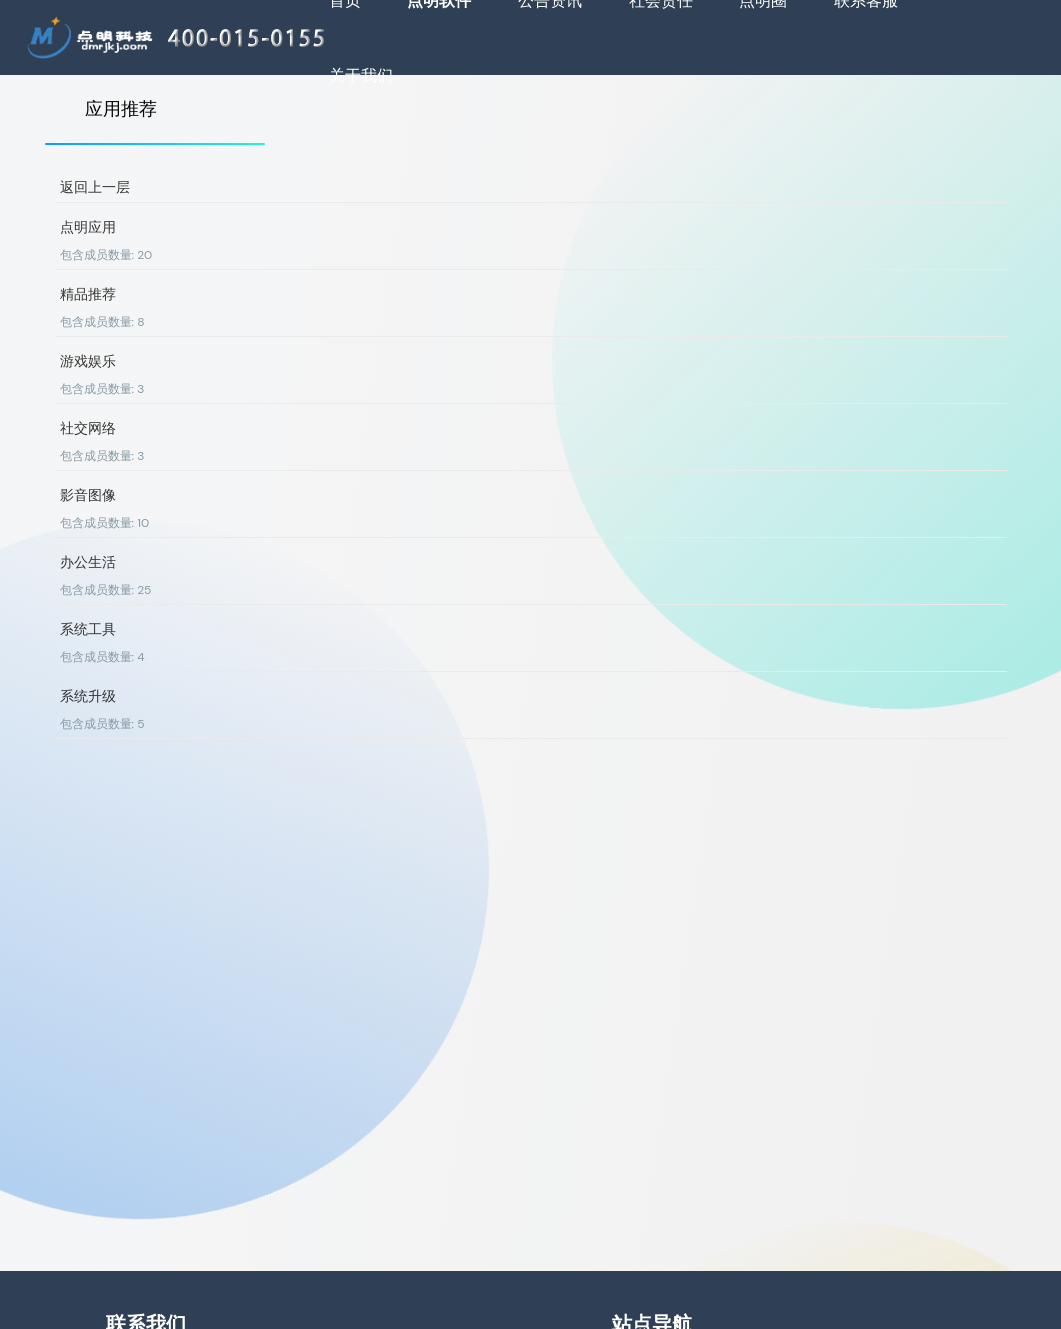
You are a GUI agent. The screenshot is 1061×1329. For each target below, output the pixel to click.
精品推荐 (88, 294)
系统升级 (88, 696)
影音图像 (88, 495)
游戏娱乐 (88, 361)
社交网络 (88, 428)
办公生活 (88, 562)
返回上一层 (95, 187)
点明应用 (88, 227)
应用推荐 (121, 109)
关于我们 (361, 75)
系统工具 (88, 629)
